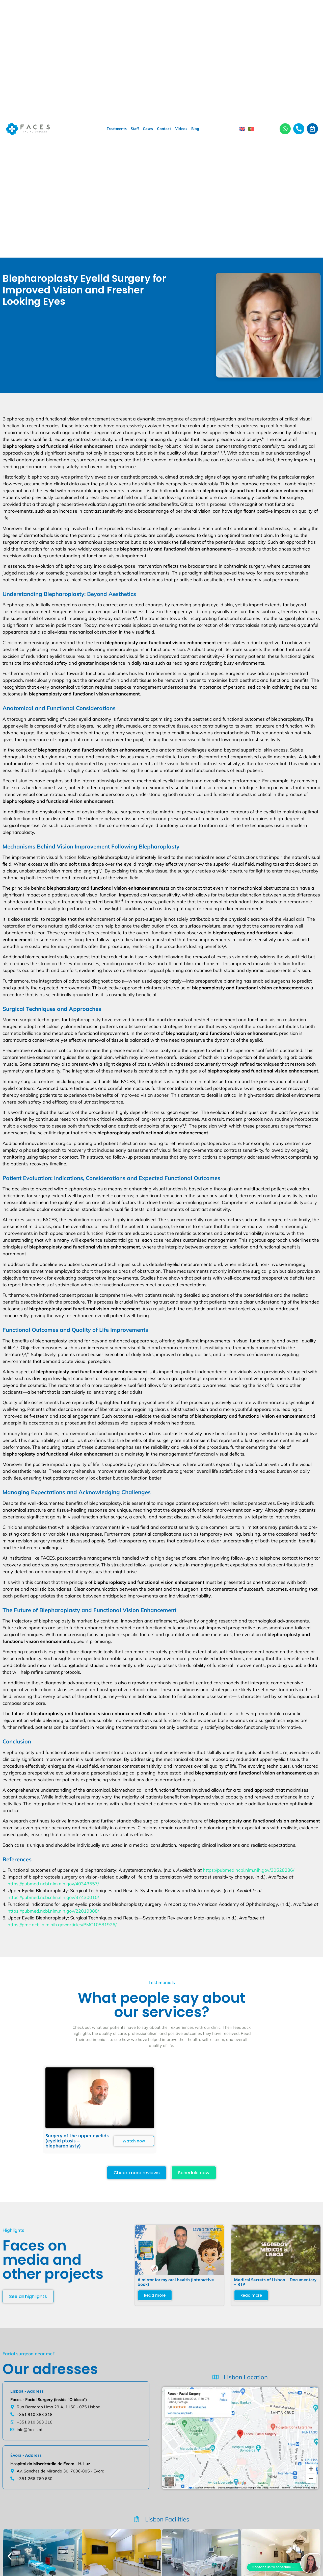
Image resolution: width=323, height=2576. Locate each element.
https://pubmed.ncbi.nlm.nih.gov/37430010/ (53, 1897)
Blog (195, 129)
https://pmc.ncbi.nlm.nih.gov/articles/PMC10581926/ (62, 1925)
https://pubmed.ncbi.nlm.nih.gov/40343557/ (53, 1884)
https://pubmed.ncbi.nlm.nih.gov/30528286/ (248, 1870)
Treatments (117, 129)
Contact (164, 129)
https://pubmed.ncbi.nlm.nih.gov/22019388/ (53, 1911)
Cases (148, 129)
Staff (135, 129)
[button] (9, 2556)
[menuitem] (242, 128)
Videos (181, 129)
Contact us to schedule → (283, 2567)
